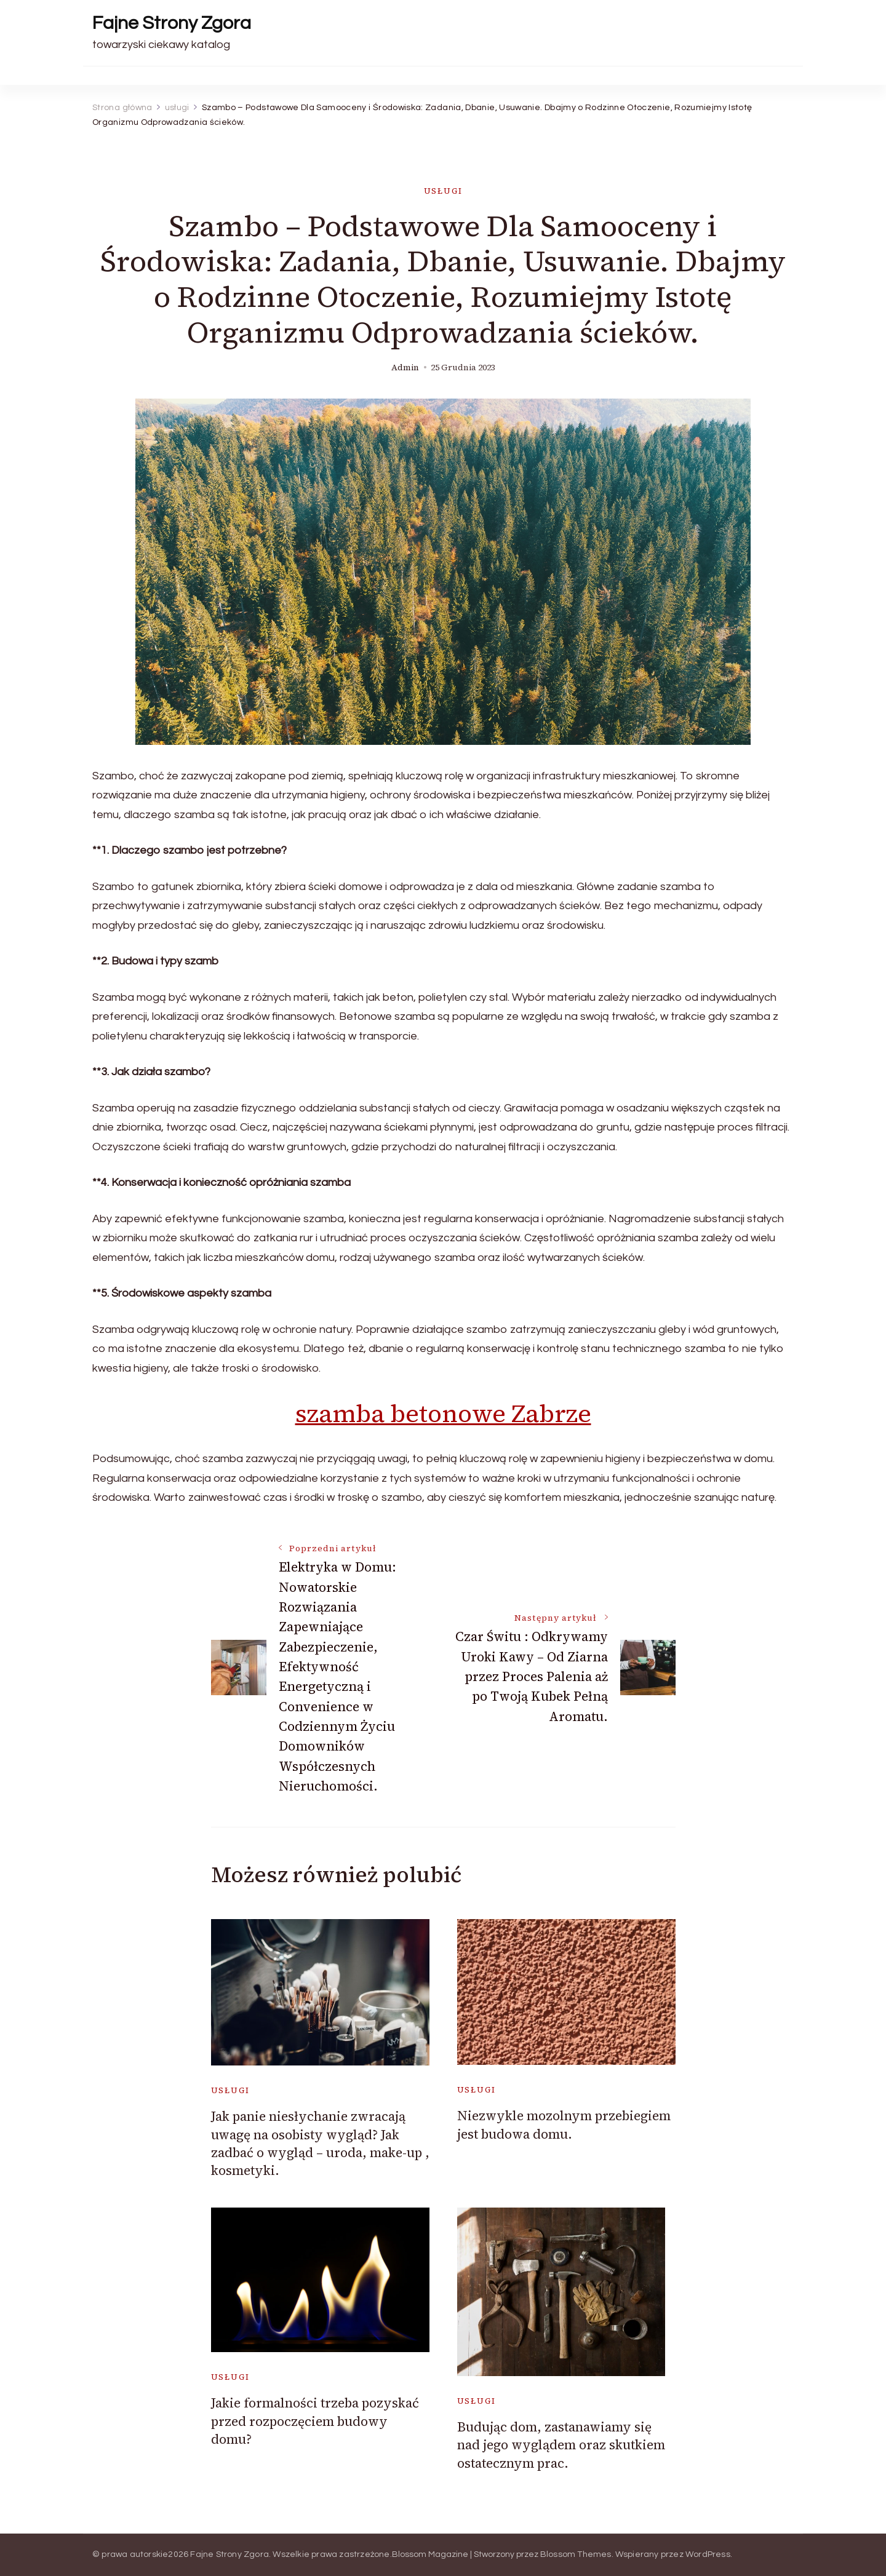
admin (405, 367)
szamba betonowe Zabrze (443, 1413)
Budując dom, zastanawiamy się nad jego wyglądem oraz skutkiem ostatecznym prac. (561, 2445)
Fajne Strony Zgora (171, 23)
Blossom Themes (576, 2554)
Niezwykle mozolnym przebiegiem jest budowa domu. (564, 2124)
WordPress (707, 2554)
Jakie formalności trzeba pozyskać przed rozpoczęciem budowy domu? (315, 2421)
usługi (443, 191)
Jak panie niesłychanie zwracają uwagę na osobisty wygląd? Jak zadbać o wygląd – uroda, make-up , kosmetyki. (320, 2143)
